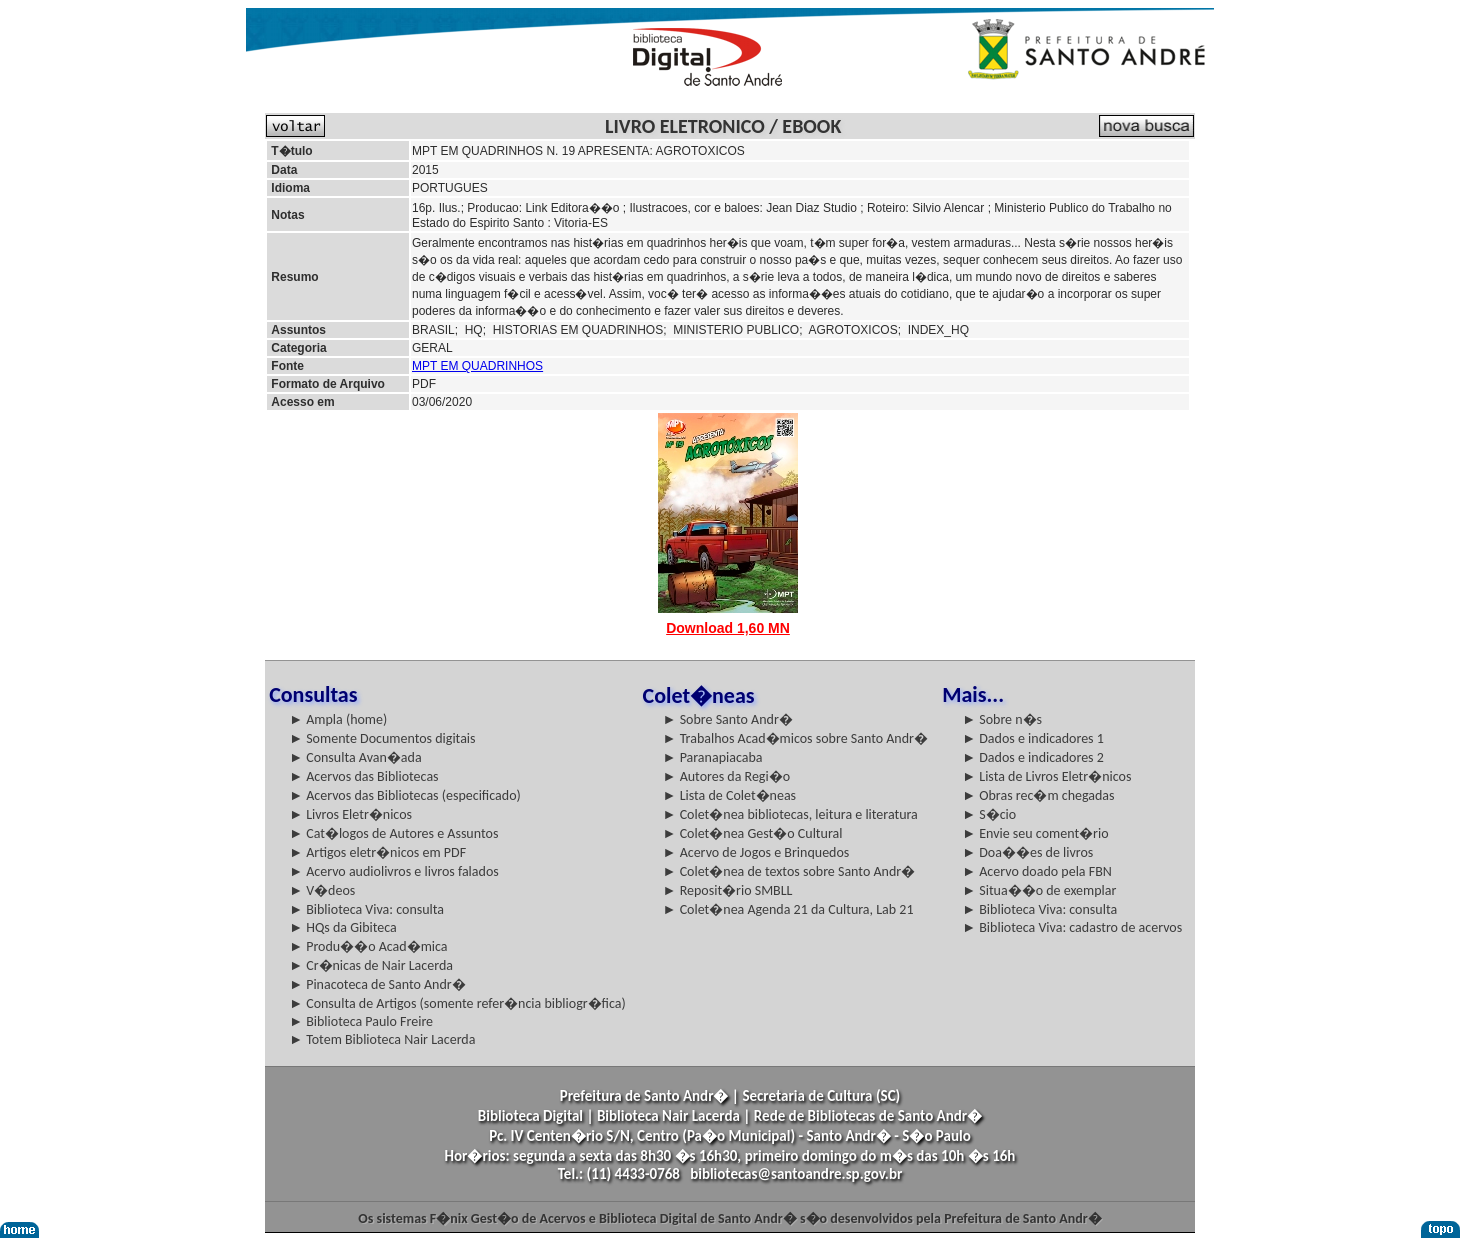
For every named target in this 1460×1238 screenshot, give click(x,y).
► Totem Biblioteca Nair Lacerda (382, 1039)
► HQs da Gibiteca (343, 927)
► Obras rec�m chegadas (1038, 795)
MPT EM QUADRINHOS (477, 366)
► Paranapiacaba (713, 757)
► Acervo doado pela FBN (1037, 871)
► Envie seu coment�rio (1035, 833)
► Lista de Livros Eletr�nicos (1046, 776)
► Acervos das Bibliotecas (363, 776)
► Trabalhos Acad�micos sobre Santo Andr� (795, 738)
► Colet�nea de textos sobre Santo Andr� (789, 871)
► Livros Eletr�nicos (350, 814)
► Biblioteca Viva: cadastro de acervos (1072, 927)
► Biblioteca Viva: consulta (366, 909)
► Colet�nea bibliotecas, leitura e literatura (790, 814)
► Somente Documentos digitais (382, 738)
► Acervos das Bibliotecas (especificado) (405, 795)
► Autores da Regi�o (726, 776)
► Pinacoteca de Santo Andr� (377, 984)
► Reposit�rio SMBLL (728, 890)
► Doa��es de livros (1027, 852)
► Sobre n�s (1002, 719)
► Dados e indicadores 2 (1033, 757)
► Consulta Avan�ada (355, 757)
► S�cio (989, 814)
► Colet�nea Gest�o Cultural (753, 833)
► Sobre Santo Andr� (728, 719)
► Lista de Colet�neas (729, 795)
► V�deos (322, 890)
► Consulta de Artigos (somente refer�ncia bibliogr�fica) (457, 1003)
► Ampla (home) (338, 719)
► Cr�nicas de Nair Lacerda (371, 965)
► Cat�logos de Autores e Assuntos (393, 833)
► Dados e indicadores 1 (1033, 738)
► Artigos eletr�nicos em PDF (377, 852)
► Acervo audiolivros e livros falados (394, 871)
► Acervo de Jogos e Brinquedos (756, 852)
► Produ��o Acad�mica (368, 946)
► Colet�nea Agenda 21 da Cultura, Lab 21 (788, 909)
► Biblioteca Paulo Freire (361, 1021)
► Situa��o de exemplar (1039, 890)
